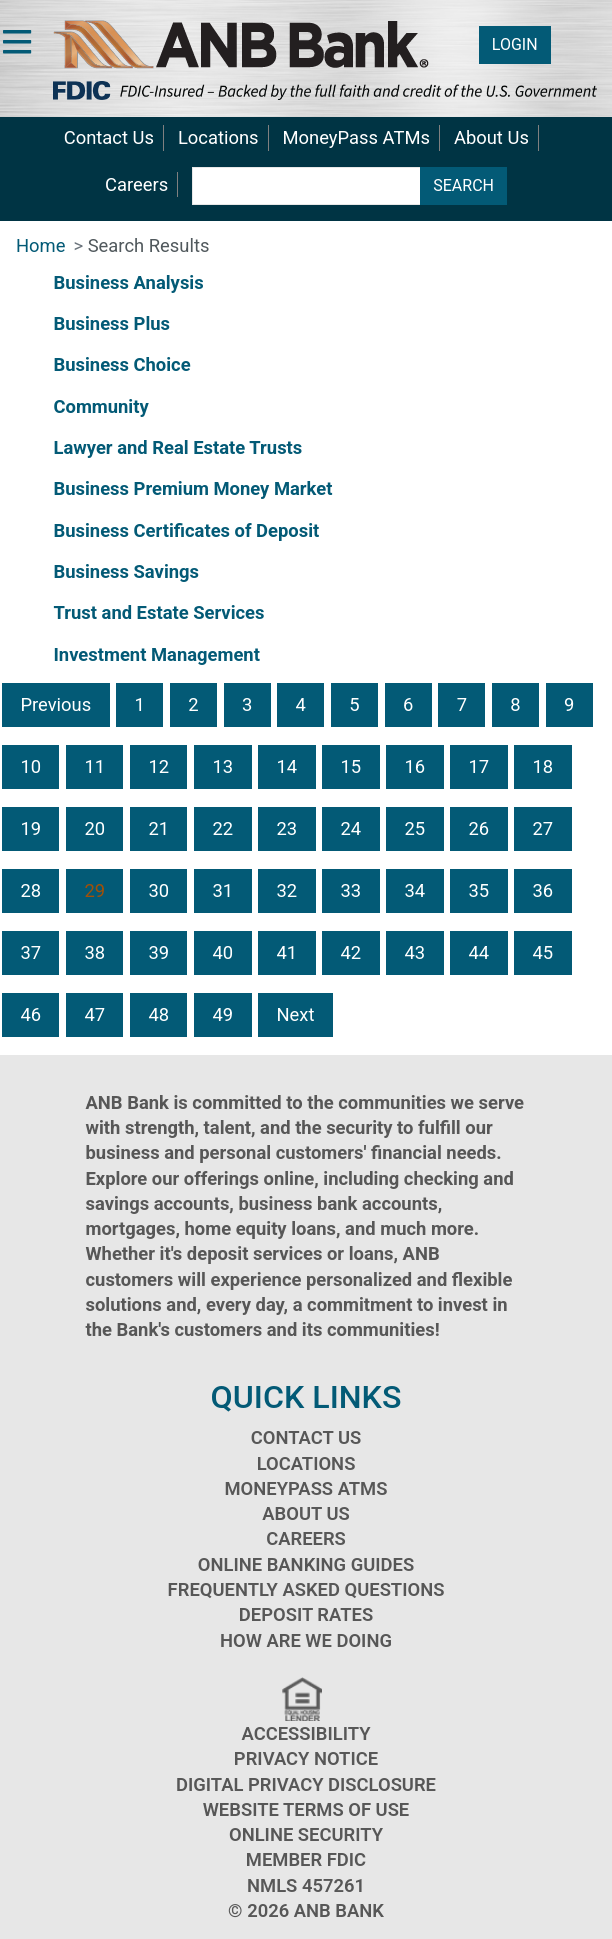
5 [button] (354, 704)
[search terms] (306, 186)
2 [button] (193, 704)
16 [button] (414, 766)
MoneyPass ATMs (356, 137)
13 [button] (222, 766)
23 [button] (286, 828)
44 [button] (479, 952)
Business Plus (111, 323)
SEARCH (463, 185)
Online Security (306, 1834)
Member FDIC (306, 1859)
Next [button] (295, 1014)
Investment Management (156, 654)
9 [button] (569, 704)
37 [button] (30, 952)
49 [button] (222, 1014)
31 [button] (222, 890)
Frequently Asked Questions (306, 1589)
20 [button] (94, 828)
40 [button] (222, 952)
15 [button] (350, 766)
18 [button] (543, 766)
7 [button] (462, 704)
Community (100, 406)
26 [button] (479, 828)
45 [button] (543, 952)
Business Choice (121, 364)
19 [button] (30, 828)
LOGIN (515, 44)
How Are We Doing (306, 1640)
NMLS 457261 (306, 1885)
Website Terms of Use (306, 1809)
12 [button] (158, 766)
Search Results (149, 245)
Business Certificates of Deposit (186, 530)
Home (41, 245)
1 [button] (140, 704)
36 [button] (543, 890)
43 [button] (414, 952)
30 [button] (158, 890)
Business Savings (126, 571)
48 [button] (158, 1014)
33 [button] (350, 890)
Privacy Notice (306, 1758)
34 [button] (414, 890)
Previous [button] (55, 704)
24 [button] (350, 828)
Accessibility (306, 1733)
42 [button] (350, 952)
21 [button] (158, 828)
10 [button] (30, 766)
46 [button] (30, 1014)
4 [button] (301, 704)
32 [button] (286, 890)
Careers (136, 184)
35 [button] (479, 890)
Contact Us (109, 137)
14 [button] (286, 766)
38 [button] (94, 952)
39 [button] (158, 952)
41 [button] (286, 952)
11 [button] (94, 766)
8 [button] (515, 704)
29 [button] (94, 890)
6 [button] (408, 704)
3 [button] (247, 704)
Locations (218, 137)
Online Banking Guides (306, 1564)
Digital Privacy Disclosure (306, 1784)
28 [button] (30, 890)
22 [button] (222, 828)
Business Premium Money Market (192, 488)
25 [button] (414, 828)
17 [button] (479, 766)
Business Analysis (128, 282)
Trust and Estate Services (158, 612)
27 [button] (543, 828)
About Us (491, 137)
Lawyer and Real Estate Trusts (177, 447)
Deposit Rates (306, 1614)
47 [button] (94, 1014)
